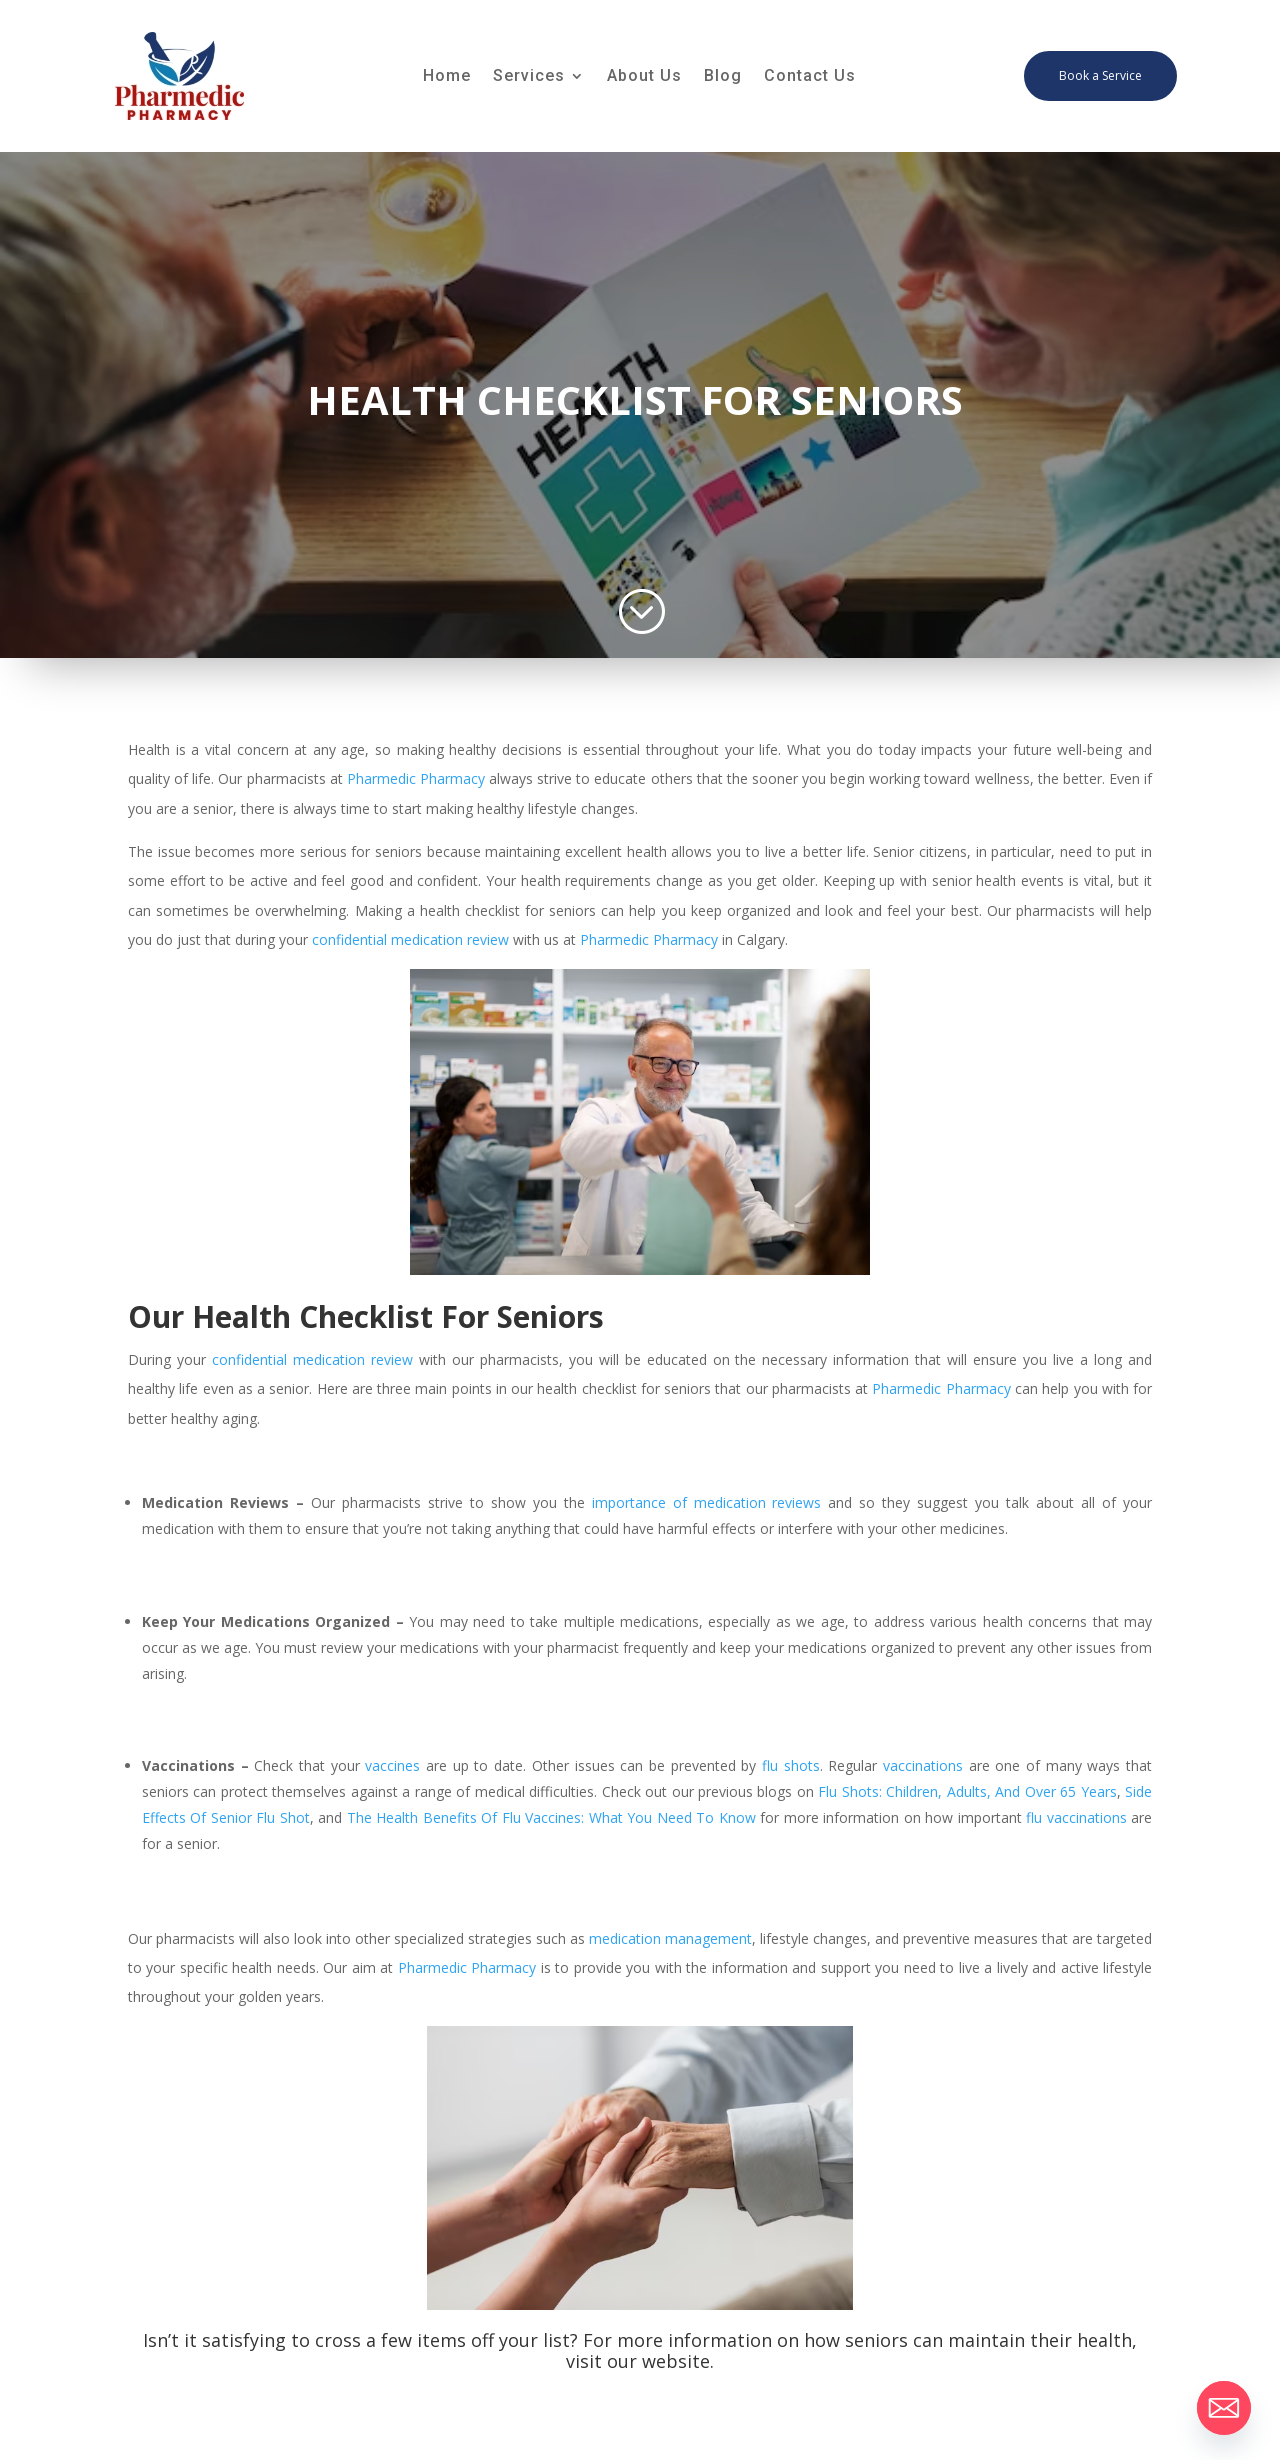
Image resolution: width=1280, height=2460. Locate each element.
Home (447, 77)
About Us (644, 77)
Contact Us (810, 77)
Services (529, 77)
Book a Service (1100, 75)
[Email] (1224, 2408)
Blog (723, 77)
